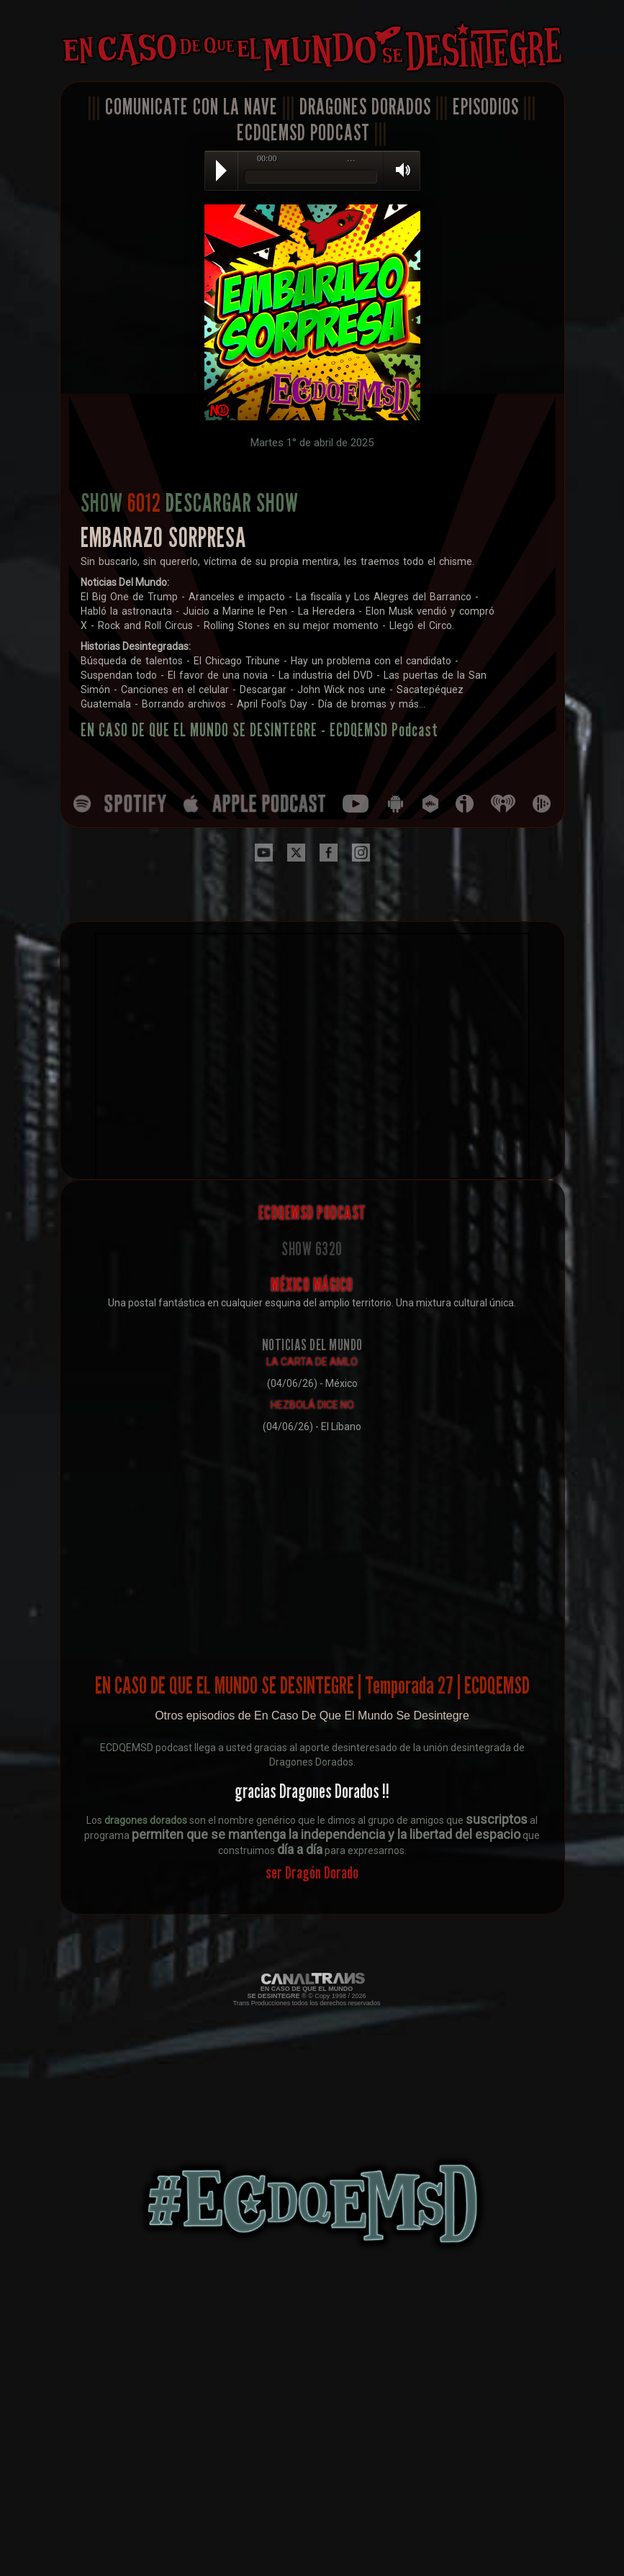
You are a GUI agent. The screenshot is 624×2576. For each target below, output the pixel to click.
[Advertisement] (312, 1541)
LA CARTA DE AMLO (312, 1362)
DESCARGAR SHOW (232, 502)
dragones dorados (145, 1820)
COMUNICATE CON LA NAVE (191, 106)
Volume (398, 170)
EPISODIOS (486, 106)
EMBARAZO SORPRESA (163, 537)
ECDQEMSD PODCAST (303, 132)
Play (221, 170)
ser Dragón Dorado (312, 1872)
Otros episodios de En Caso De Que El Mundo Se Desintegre (312, 1715)
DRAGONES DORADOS (365, 106)
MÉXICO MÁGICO (312, 1285)
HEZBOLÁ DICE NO (312, 1405)
